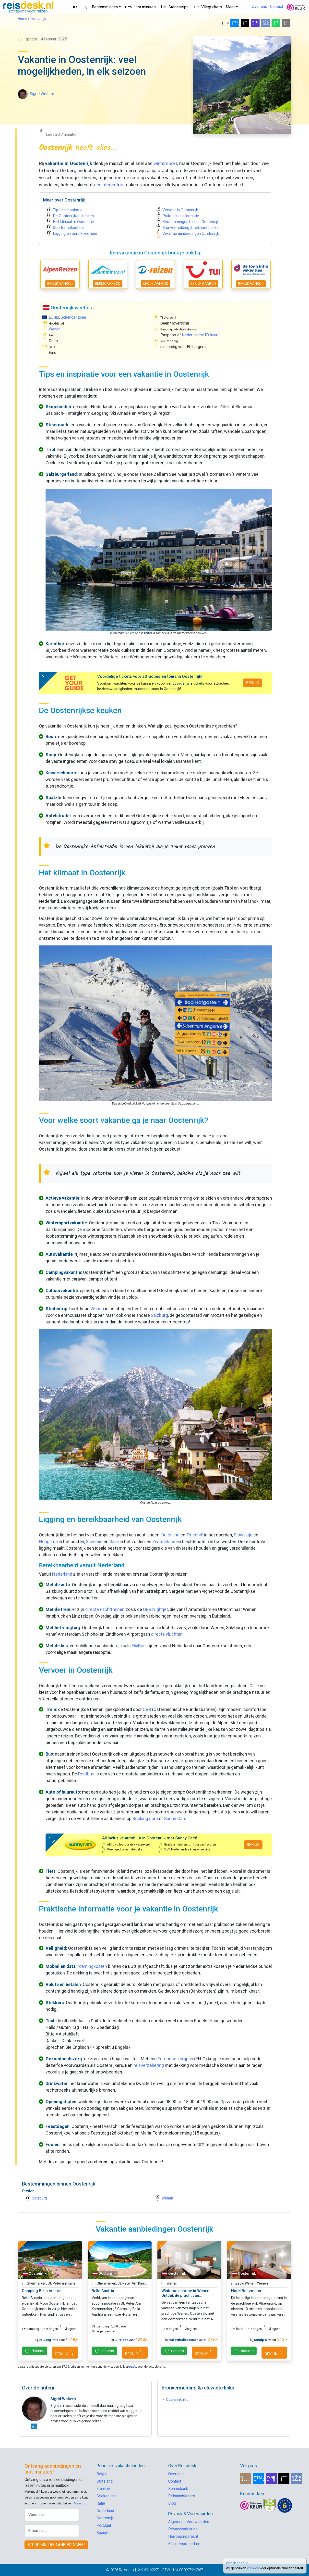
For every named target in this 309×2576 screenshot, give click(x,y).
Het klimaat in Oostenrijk (74, 221)
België (101, 2474)
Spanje (102, 2532)
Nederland (62, 1574)
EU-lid (54, 317)
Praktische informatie (180, 216)
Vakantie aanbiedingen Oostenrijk (190, 233)
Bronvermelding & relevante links (190, 227)
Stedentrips (174, 7)
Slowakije (243, 1534)
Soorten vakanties (68, 227)
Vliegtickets (207, 7)
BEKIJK (252, 682)
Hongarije (48, 1541)
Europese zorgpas (175, 2058)
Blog (172, 2503)
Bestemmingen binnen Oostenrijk (190, 221)
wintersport (165, 163)
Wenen (54, 329)
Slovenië (94, 1541)
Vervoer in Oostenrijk (180, 210)
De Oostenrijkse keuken (73, 216)
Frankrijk (103, 2488)
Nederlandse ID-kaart (200, 335)
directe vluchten (167, 1634)
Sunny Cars (175, 1818)
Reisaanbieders (181, 2496)
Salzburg (159, 1315)
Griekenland (106, 2496)
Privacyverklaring (183, 2529)
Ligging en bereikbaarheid (75, 233)
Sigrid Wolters (42, 93)
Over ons (259, 6)
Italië (114, 1541)
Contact (276, 6)
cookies (253, 2568)
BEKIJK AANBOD (60, 284)
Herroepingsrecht (183, 2536)
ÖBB (147, 1709)
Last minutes (140, 7)
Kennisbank (178, 2488)
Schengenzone (73, 317)
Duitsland (170, 1534)
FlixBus (139, 1645)
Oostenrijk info (177, 2399)
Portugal (103, 2525)
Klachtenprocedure (184, 2543)
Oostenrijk (38, 19)
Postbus (86, 1773)
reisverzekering (148, 2065)
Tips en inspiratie (68, 210)
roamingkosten (92, 1966)
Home (22, 19)
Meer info (80, 2503)
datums (34, 2351)
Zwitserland (163, 1541)
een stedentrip (108, 185)
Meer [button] (230, 7)
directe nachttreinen (105, 1609)
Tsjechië (194, 1534)
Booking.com (145, 1818)
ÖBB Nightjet (155, 1609)
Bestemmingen (100, 7)
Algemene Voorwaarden (188, 2521)
